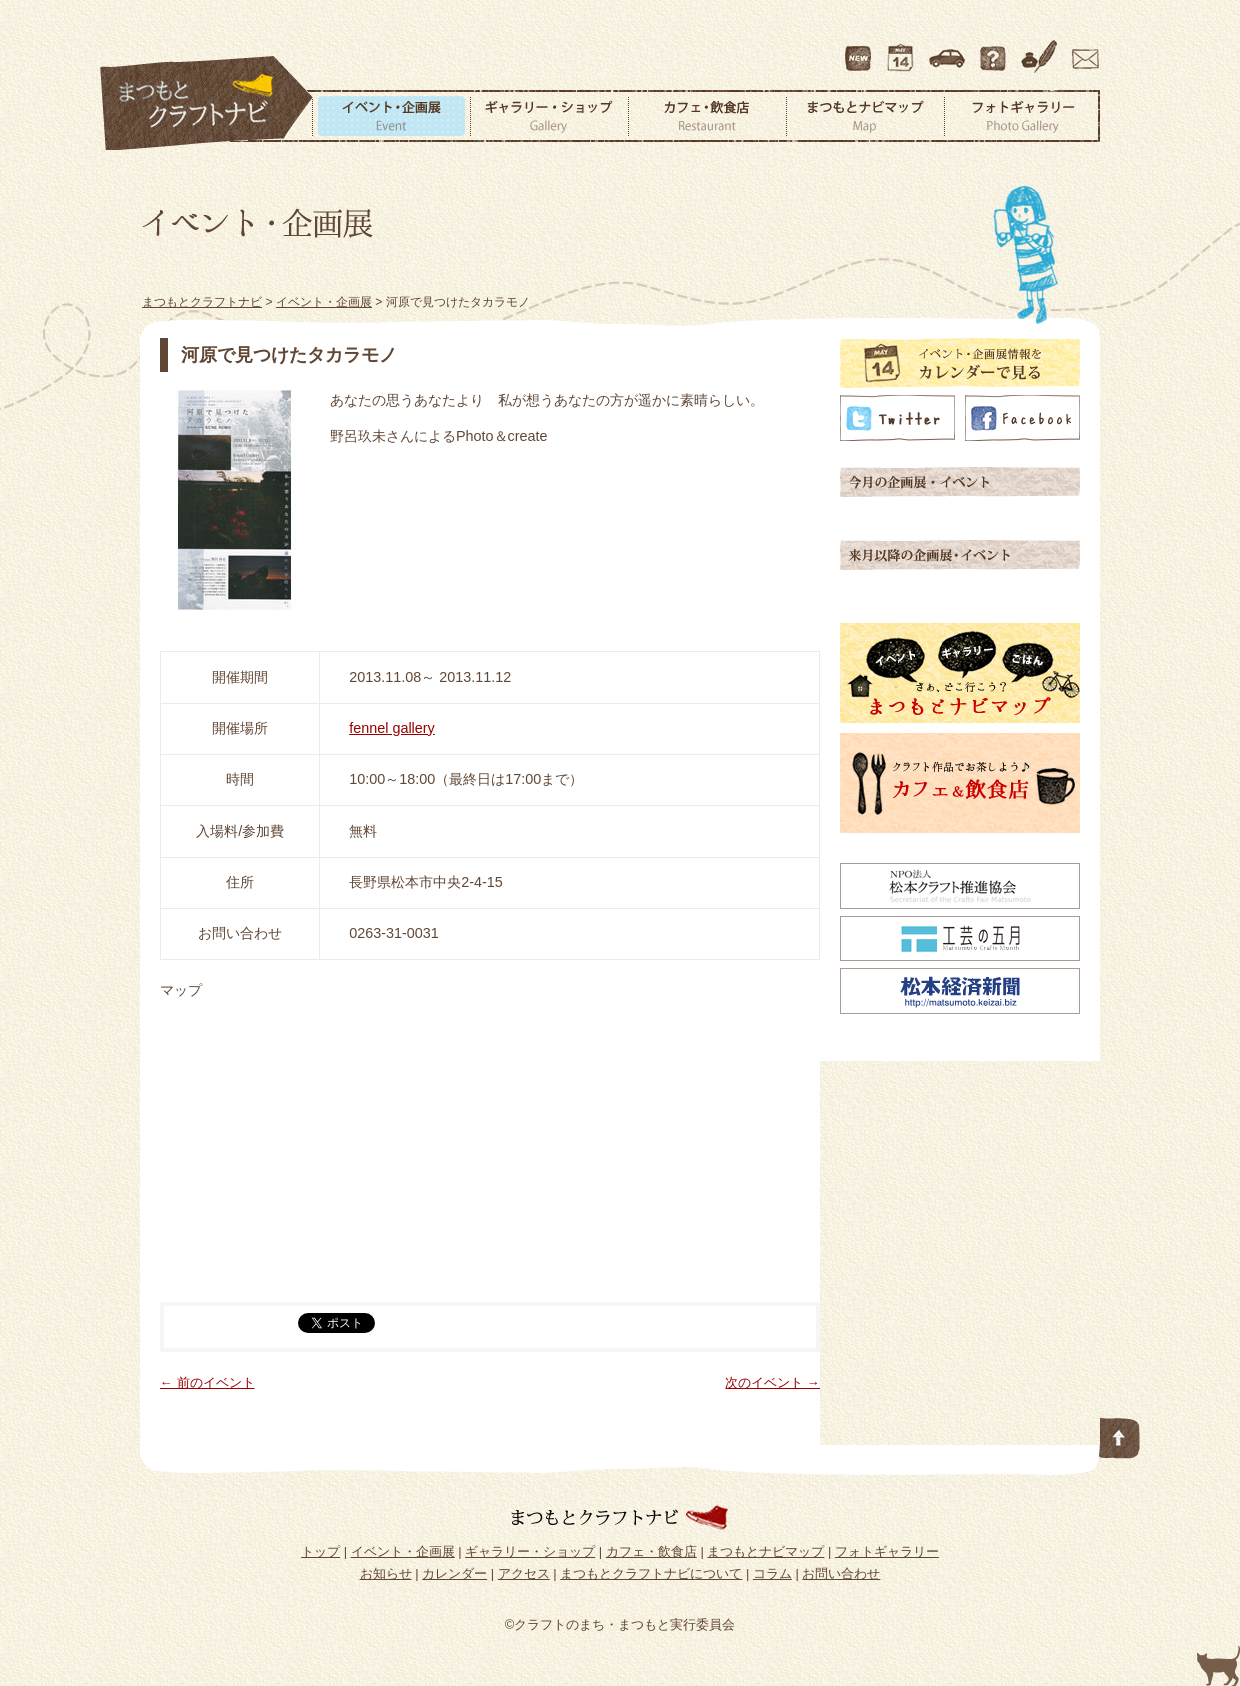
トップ (320, 1551)
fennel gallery (392, 728)
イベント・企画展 (391, 116)
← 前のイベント (207, 1382)
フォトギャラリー (1022, 116)
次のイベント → (772, 1382)
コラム (1042, 49)
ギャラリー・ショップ (549, 116)
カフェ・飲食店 (707, 116)
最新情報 (859, 49)
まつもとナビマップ (865, 116)
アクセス (949, 49)
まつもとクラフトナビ (207, 104)
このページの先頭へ (1120, 1434)
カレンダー (904, 49)
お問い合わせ (1082, 49)
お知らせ (386, 1573)
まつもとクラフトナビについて (995, 49)
